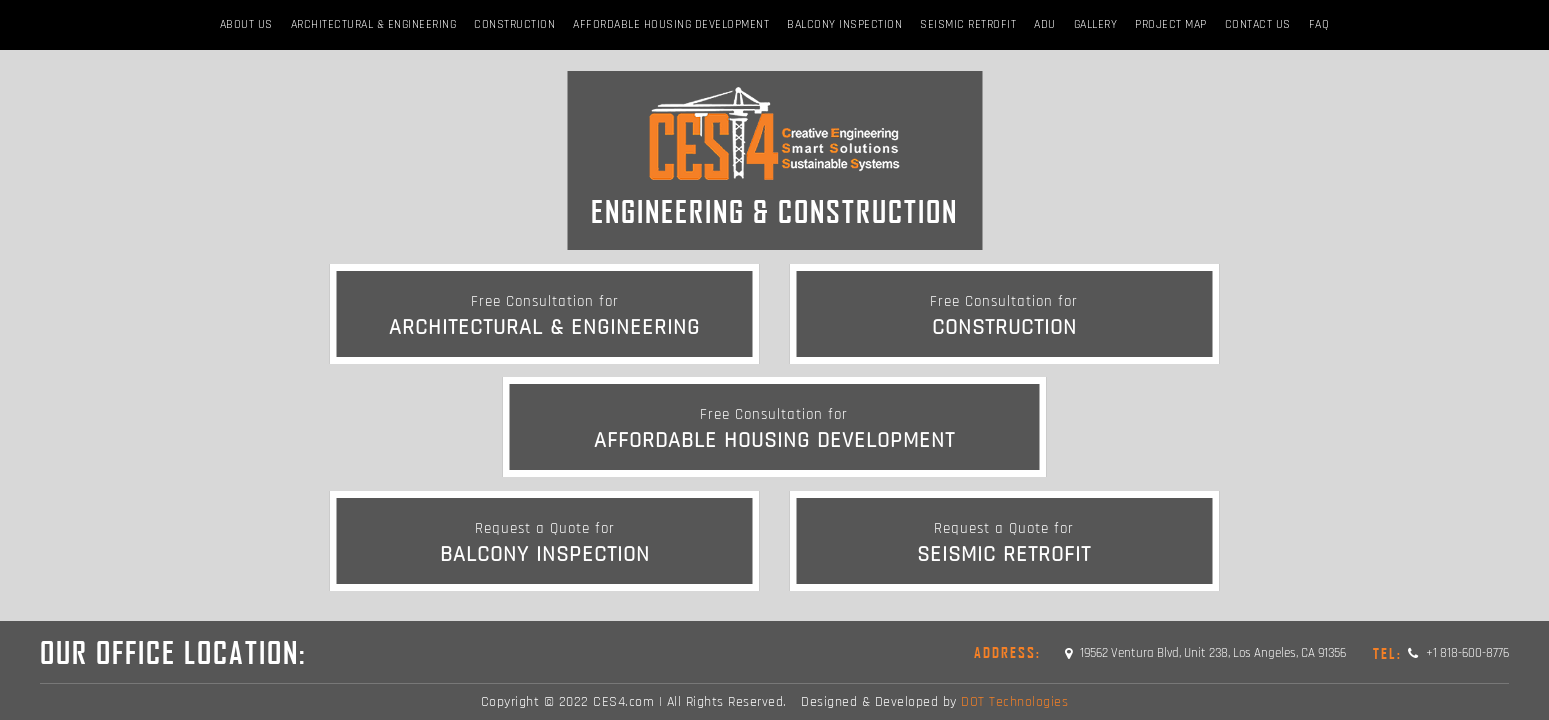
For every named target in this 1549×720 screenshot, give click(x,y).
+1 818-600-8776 (1441, 653)
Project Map (1171, 24)
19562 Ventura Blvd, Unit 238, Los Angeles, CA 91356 (1205, 653)
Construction (514, 24)
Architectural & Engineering (374, 24)
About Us (246, 24)
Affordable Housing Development (671, 24)
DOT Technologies (1014, 702)
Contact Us (1258, 24)
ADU (1045, 24)
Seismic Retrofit (968, 24)
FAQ (1319, 24)
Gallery (1096, 24)
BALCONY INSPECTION (844, 24)
